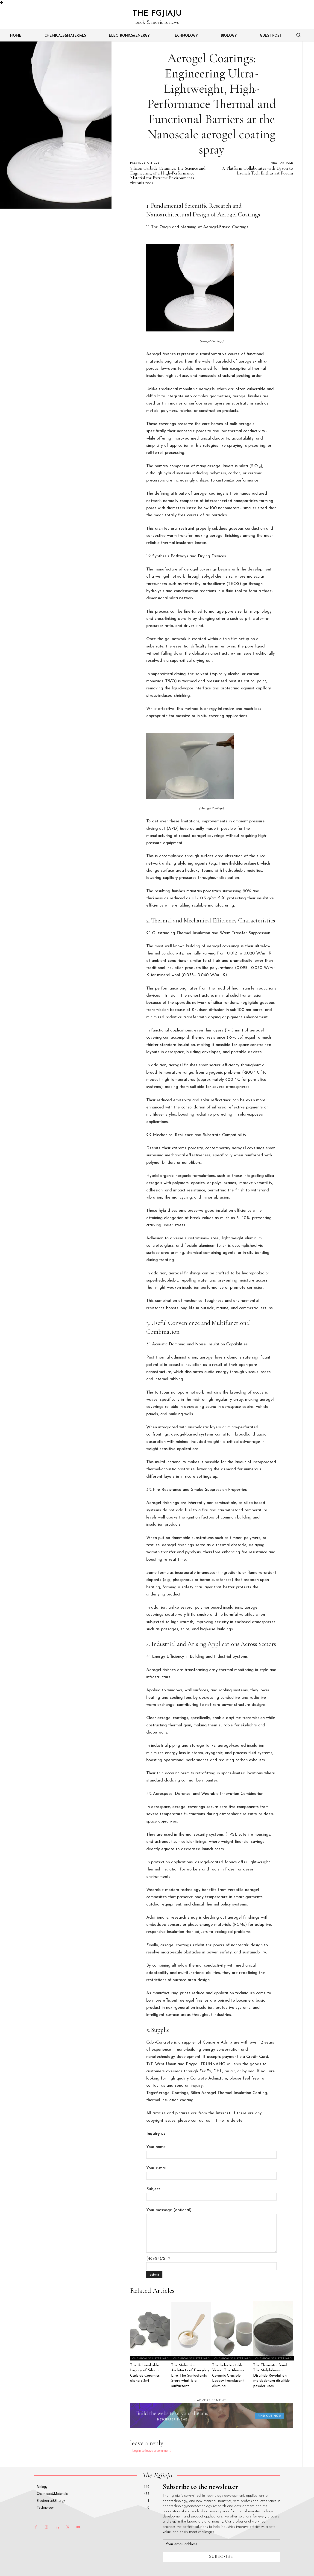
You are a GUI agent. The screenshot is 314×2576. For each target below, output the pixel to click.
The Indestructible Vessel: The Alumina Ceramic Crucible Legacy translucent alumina (228, 2375)
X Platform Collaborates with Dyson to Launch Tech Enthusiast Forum (257, 170)
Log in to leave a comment (151, 2450)
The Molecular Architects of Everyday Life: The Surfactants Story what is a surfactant (190, 2375)
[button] (298, 34)
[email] (221, 2544)
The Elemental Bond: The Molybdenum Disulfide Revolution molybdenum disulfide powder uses (271, 2375)
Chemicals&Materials (150, 2358)
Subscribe (221, 2557)
